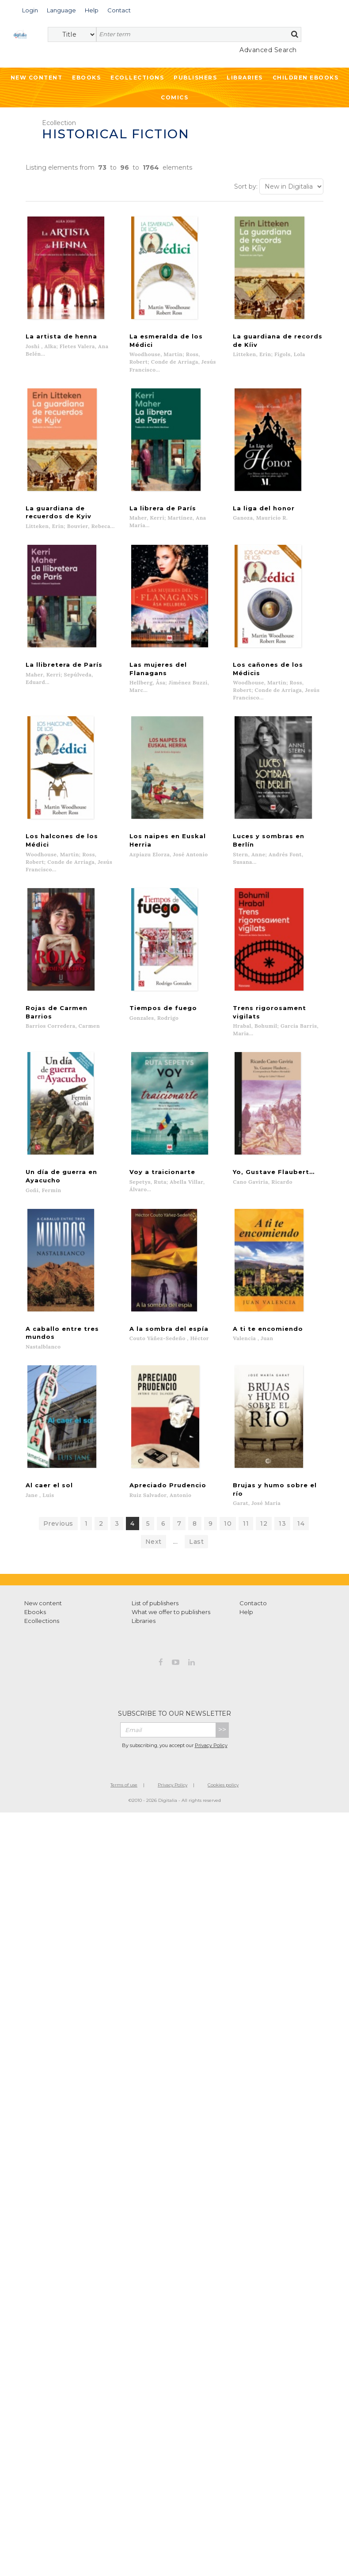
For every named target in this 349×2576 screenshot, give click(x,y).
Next (153, 1542)
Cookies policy (223, 1786)
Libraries (245, 77)
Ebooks (86, 77)
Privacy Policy (211, 1746)
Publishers (195, 77)
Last (196, 1542)
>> (222, 1730)
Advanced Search (268, 50)
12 (263, 1524)
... (175, 1542)
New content (43, 1603)
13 (282, 1524)
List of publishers (155, 1603)
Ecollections (137, 77)
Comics (174, 97)
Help (246, 1612)
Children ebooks (306, 77)
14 (300, 1524)
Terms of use (123, 1786)
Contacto (253, 1603)
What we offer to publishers (171, 1612)
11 (246, 1524)
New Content (37, 77)
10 (227, 1524)
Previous (58, 1524)
